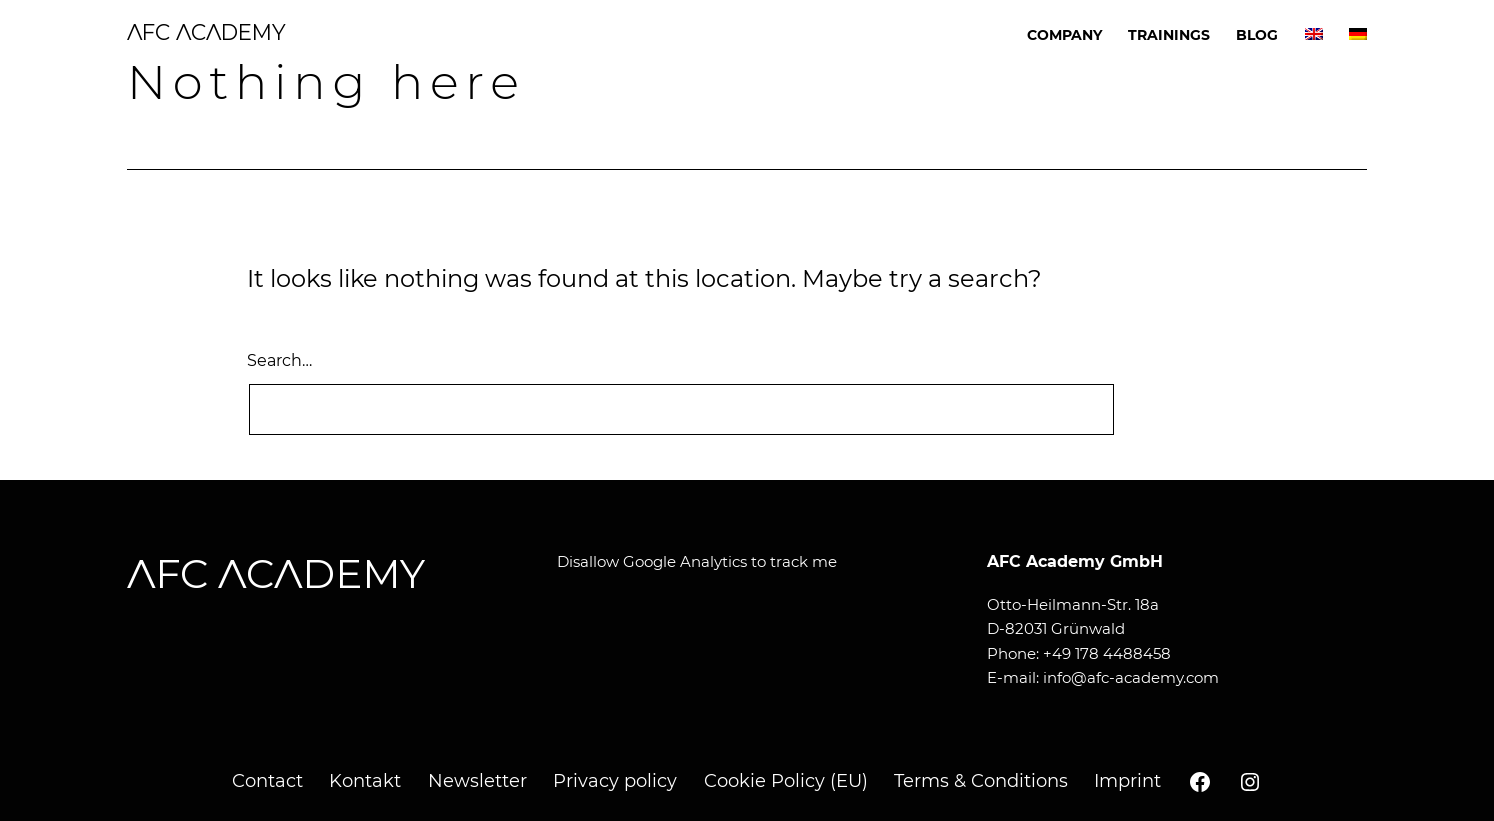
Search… (279, 360)
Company (1064, 35)
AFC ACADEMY (206, 32)
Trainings (1169, 35)
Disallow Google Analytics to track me (697, 561)
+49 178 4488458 (1107, 653)
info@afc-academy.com (1131, 677)
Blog (1257, 35)
